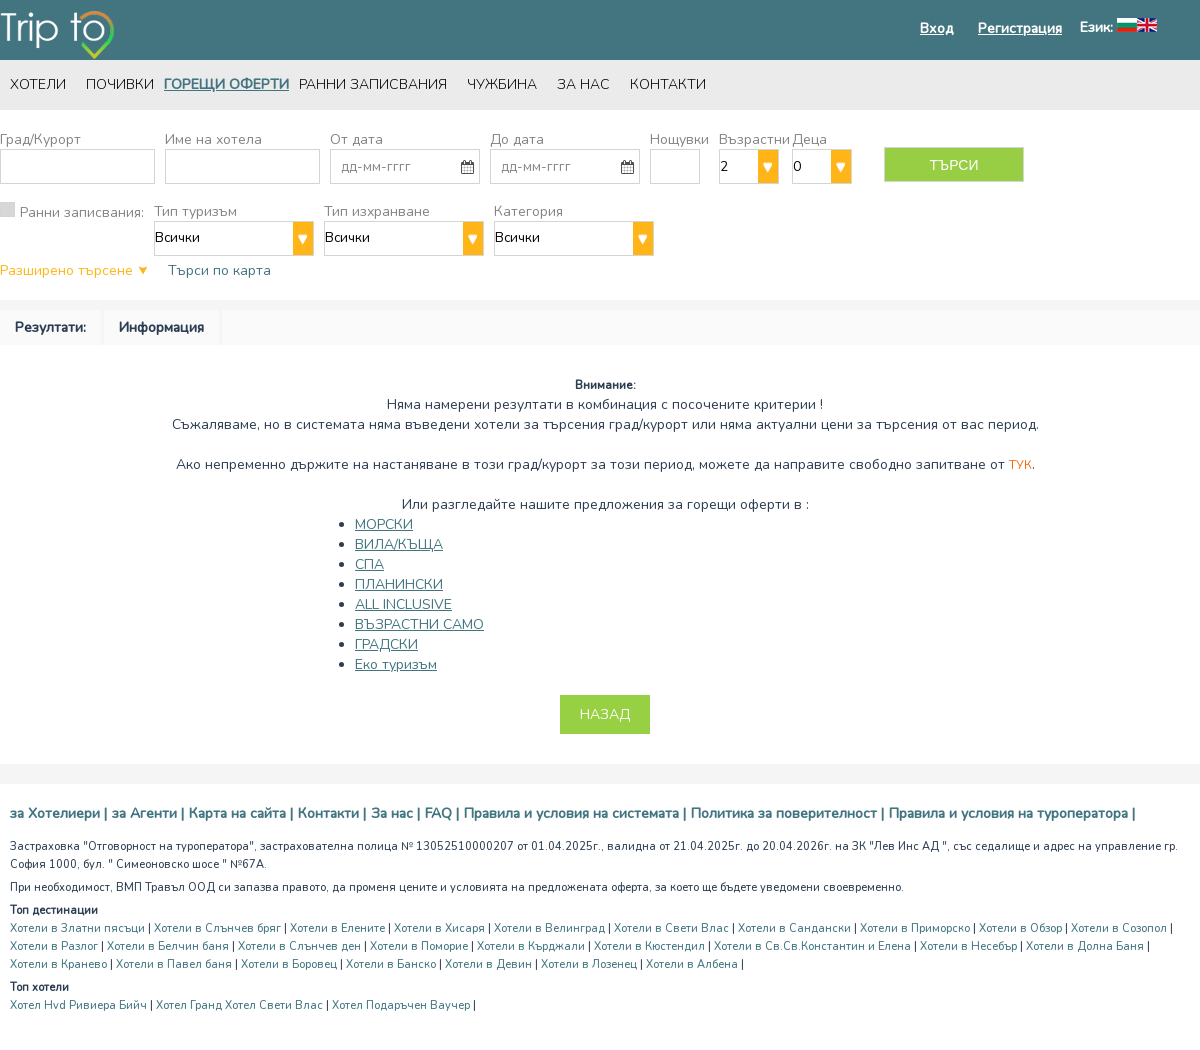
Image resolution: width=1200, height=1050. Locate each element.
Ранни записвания (373, 84)
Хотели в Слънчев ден (299, 946)
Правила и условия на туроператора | (1012, 813)
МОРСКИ (384, 524)
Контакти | (332, 813)
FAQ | (442, 813)
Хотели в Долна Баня (1085, 946)
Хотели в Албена (692, 964)
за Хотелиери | (58, 813)
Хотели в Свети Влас (671, 928)
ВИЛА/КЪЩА (399, 544)
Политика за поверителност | (787, 813)
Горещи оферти (226, 84)
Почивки (120, 84)
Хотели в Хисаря (439, 928)
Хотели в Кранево (58, 964)
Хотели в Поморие (419, 946)
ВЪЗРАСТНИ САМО (419, 624)
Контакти (668, 84)
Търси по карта (219, 270)
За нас (583, 84)
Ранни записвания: (82, 212)
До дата (517, 139)
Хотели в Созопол (1119, 928)
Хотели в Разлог (54, 946)
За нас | (395, 813)
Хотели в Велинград (549, 928)
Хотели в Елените (337, 928)
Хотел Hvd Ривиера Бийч (78, 1005)
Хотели (38, 84)
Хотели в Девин (488, 964)
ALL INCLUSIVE (403, 604)
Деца (809, 139)
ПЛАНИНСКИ (399, 584)
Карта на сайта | (241, 813)
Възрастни (754, 139)
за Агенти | (148, 813)
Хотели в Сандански (794, 928)
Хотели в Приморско (915, 928)
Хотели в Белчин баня (168, 946)
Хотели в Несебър (968, 946)
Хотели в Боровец (289, 964)
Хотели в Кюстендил (649, 946)
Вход (937, 28)
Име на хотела (213, 139)
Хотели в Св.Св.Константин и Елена (812, 946)
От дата (356, 139)
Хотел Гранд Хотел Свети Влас (239, 1005)
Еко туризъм (396, 664)
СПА (369, 564)
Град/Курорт (40, 139)
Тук (1020, 465)
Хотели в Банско (391, 964)
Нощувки (679, 139)
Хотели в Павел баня (174, 964)
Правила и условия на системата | (575, 813)
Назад (605, 714)
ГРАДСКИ (386, 644)
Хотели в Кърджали (531, 946)
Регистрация (1020, 28)
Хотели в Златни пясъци (77, 928)
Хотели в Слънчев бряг (217, 928)
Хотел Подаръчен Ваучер (401, 1005)
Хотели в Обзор (1020, 928)
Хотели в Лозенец (589, 964)
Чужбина (502, 84)
